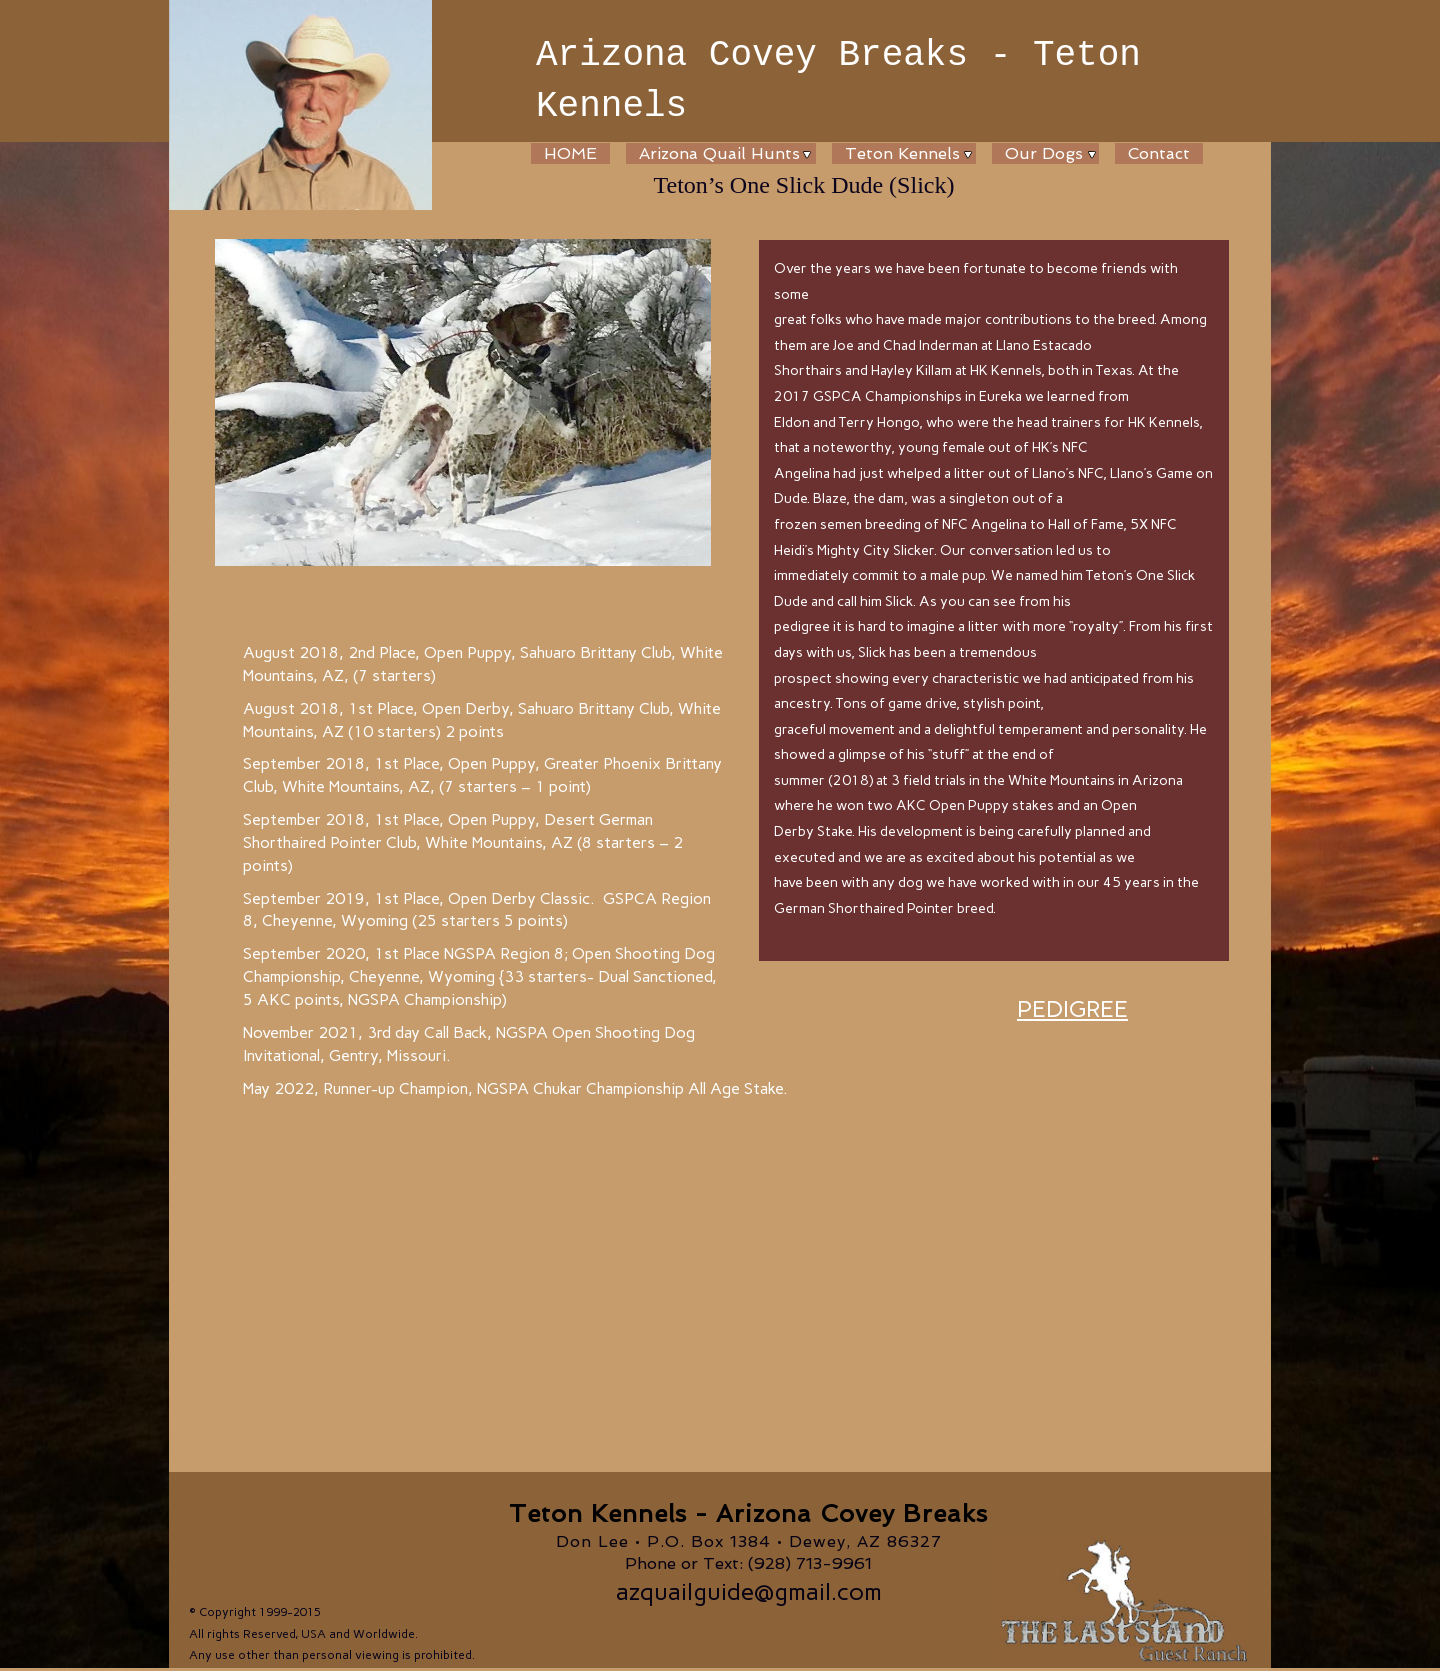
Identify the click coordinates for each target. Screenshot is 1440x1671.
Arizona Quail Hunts (719, 153)
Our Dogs (1044, 153)
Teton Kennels (902, 153)
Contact (1159, 153)
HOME (570, 153)
